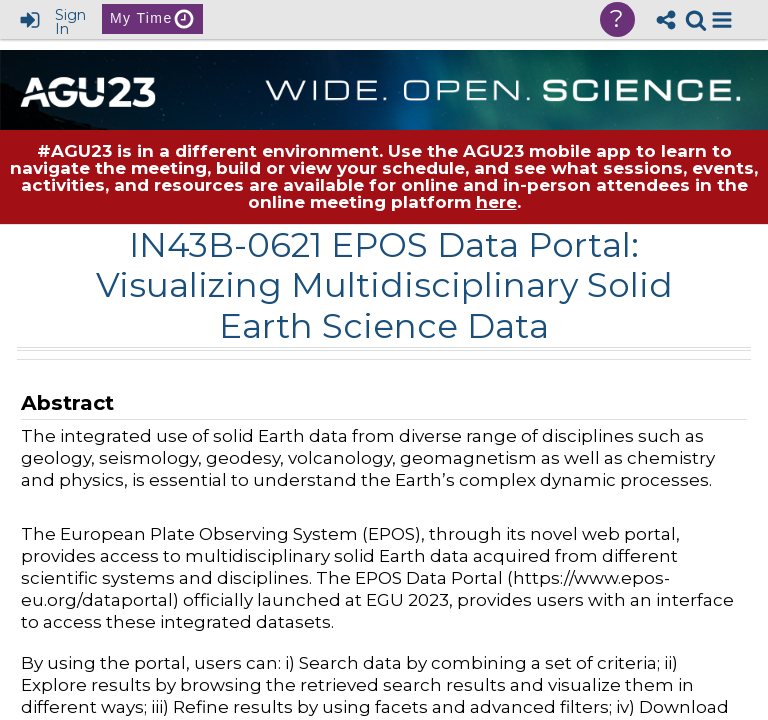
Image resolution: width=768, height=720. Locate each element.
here (496, 202)
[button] (722, 20)
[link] (696, 20)
